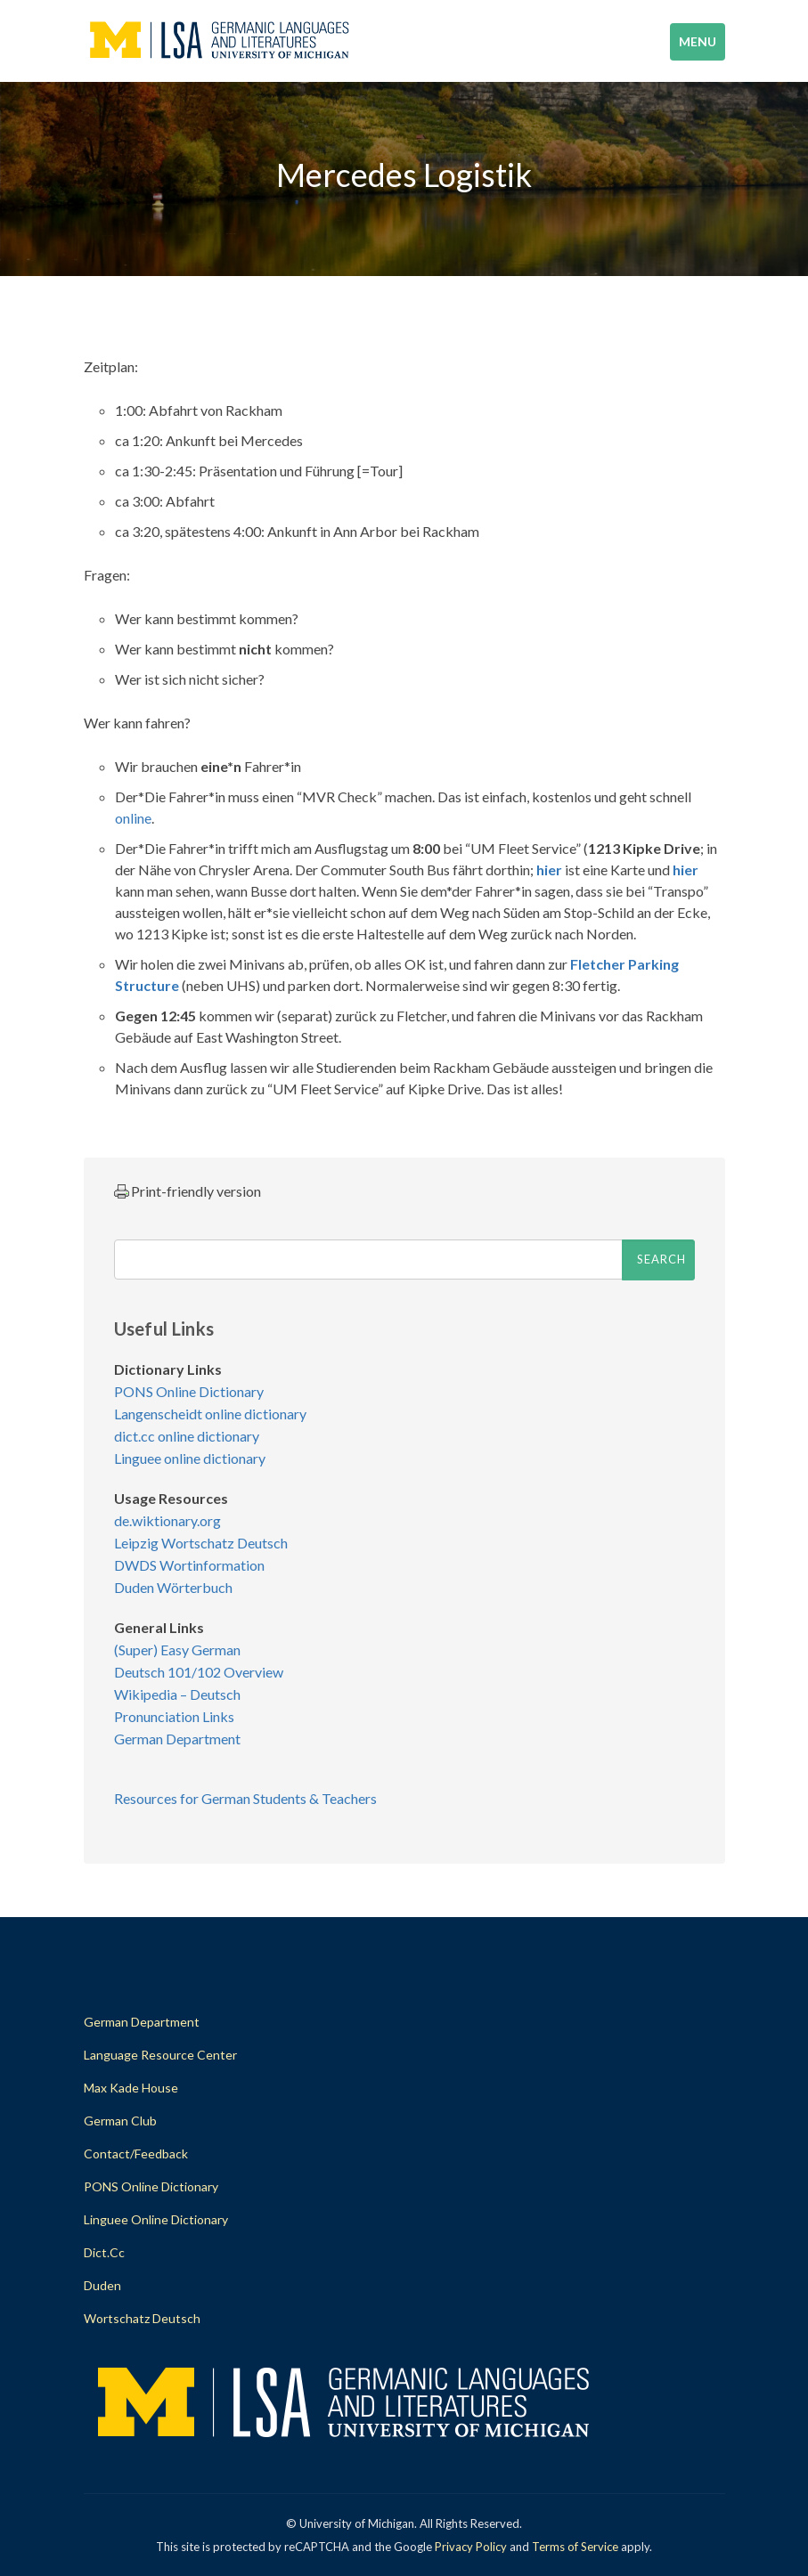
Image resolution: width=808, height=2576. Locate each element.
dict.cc (104, 2252)
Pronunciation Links (174, 1716)
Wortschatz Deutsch (142, 2318)
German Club (120, 2120)
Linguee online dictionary (189, 1458)
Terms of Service (575, 2546)
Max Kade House (131, 2087)
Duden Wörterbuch (173, 1587)
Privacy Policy (471, 2546)
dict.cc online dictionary (186, 1435)
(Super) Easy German (177, 1649)
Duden (102, 2285)
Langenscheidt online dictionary (210, 1413)
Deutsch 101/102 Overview (198, 1671)
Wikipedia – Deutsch (177, 1694)
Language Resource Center (160, 2054)
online (133, 817)
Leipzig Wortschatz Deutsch (201, 1542)
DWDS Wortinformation (189, 1564)
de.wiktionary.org (167, 1520)
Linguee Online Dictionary (156, 2219)
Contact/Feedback (136, 2153)
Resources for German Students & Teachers (245, 1798)
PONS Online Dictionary (189, 1391)
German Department (177, 1738)
